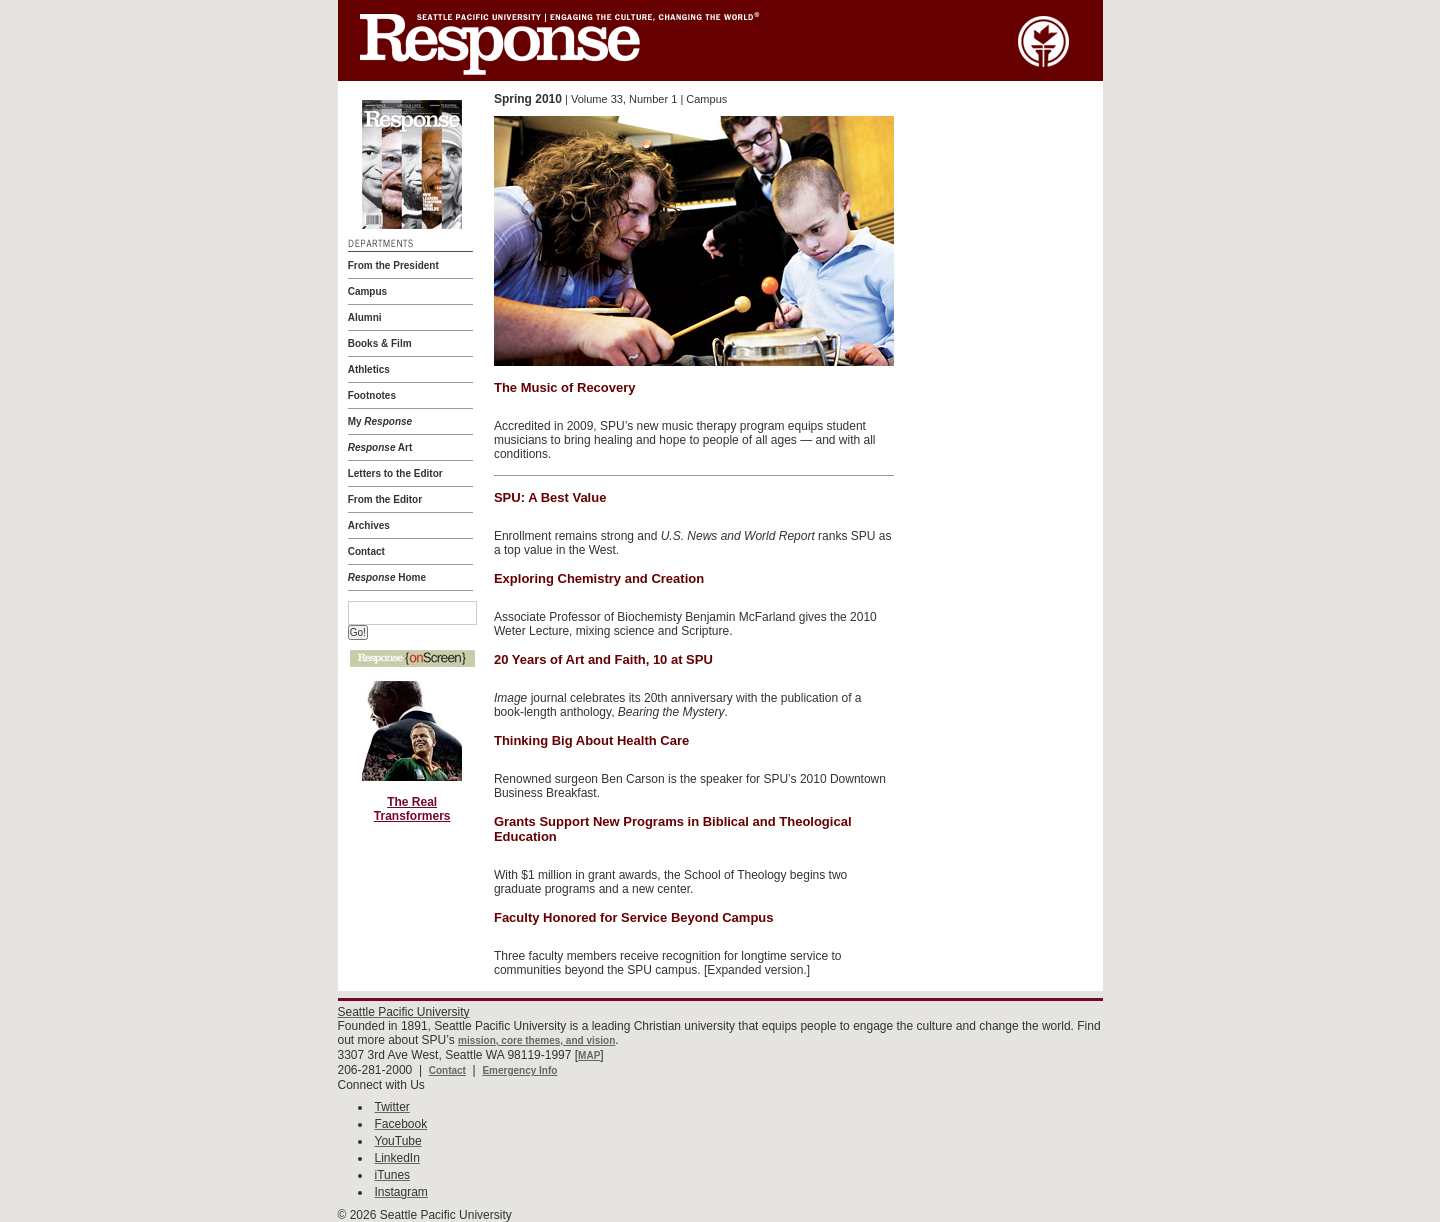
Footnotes (372, 395)
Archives (369, 525)
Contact (366, 551)
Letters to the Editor (395, 473)
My (380, 421)
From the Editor (385, 499)
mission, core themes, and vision (536, 1040)
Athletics (369, 369)
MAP (589, 1055)
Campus (367, 291)
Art (380, 447)
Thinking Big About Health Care (591, 740)
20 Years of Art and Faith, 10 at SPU (603, 659)
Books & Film (380, 343)
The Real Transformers (412, 809)
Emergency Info (519, 1070)
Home (387, 577)
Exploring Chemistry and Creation (599, 578)
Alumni (365, 317)
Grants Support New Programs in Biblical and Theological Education (673, 829)
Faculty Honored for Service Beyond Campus (634, 917)
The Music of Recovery (565, 387)
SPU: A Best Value (550, 497)
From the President (393, 265)
